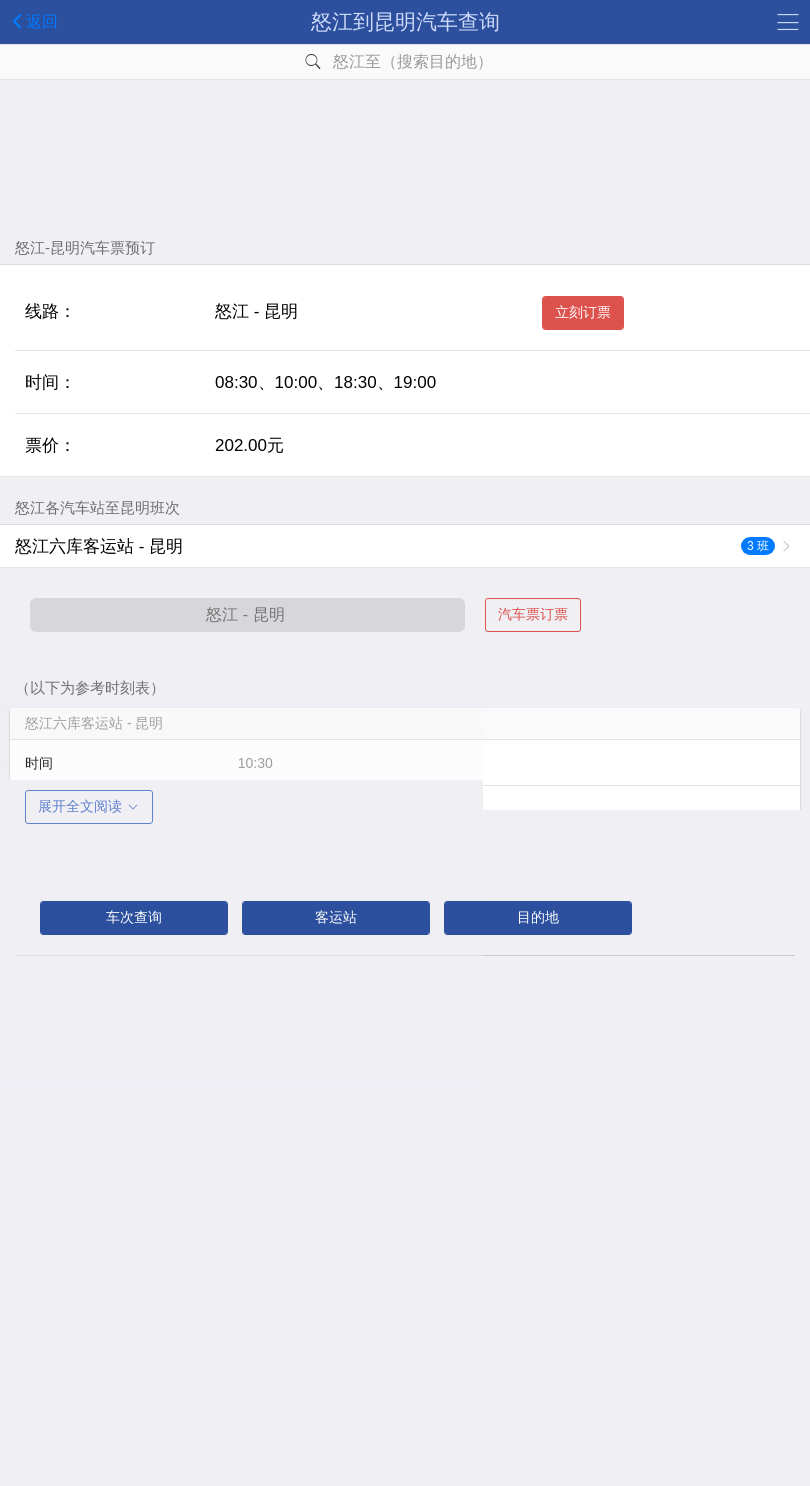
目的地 (538, 917)
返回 (31, 21)
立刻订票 (583, 312)
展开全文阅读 (89, 806)
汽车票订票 (533, 614)
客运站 (336, 917)
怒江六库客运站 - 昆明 (395, 546)
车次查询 (134, 917)
